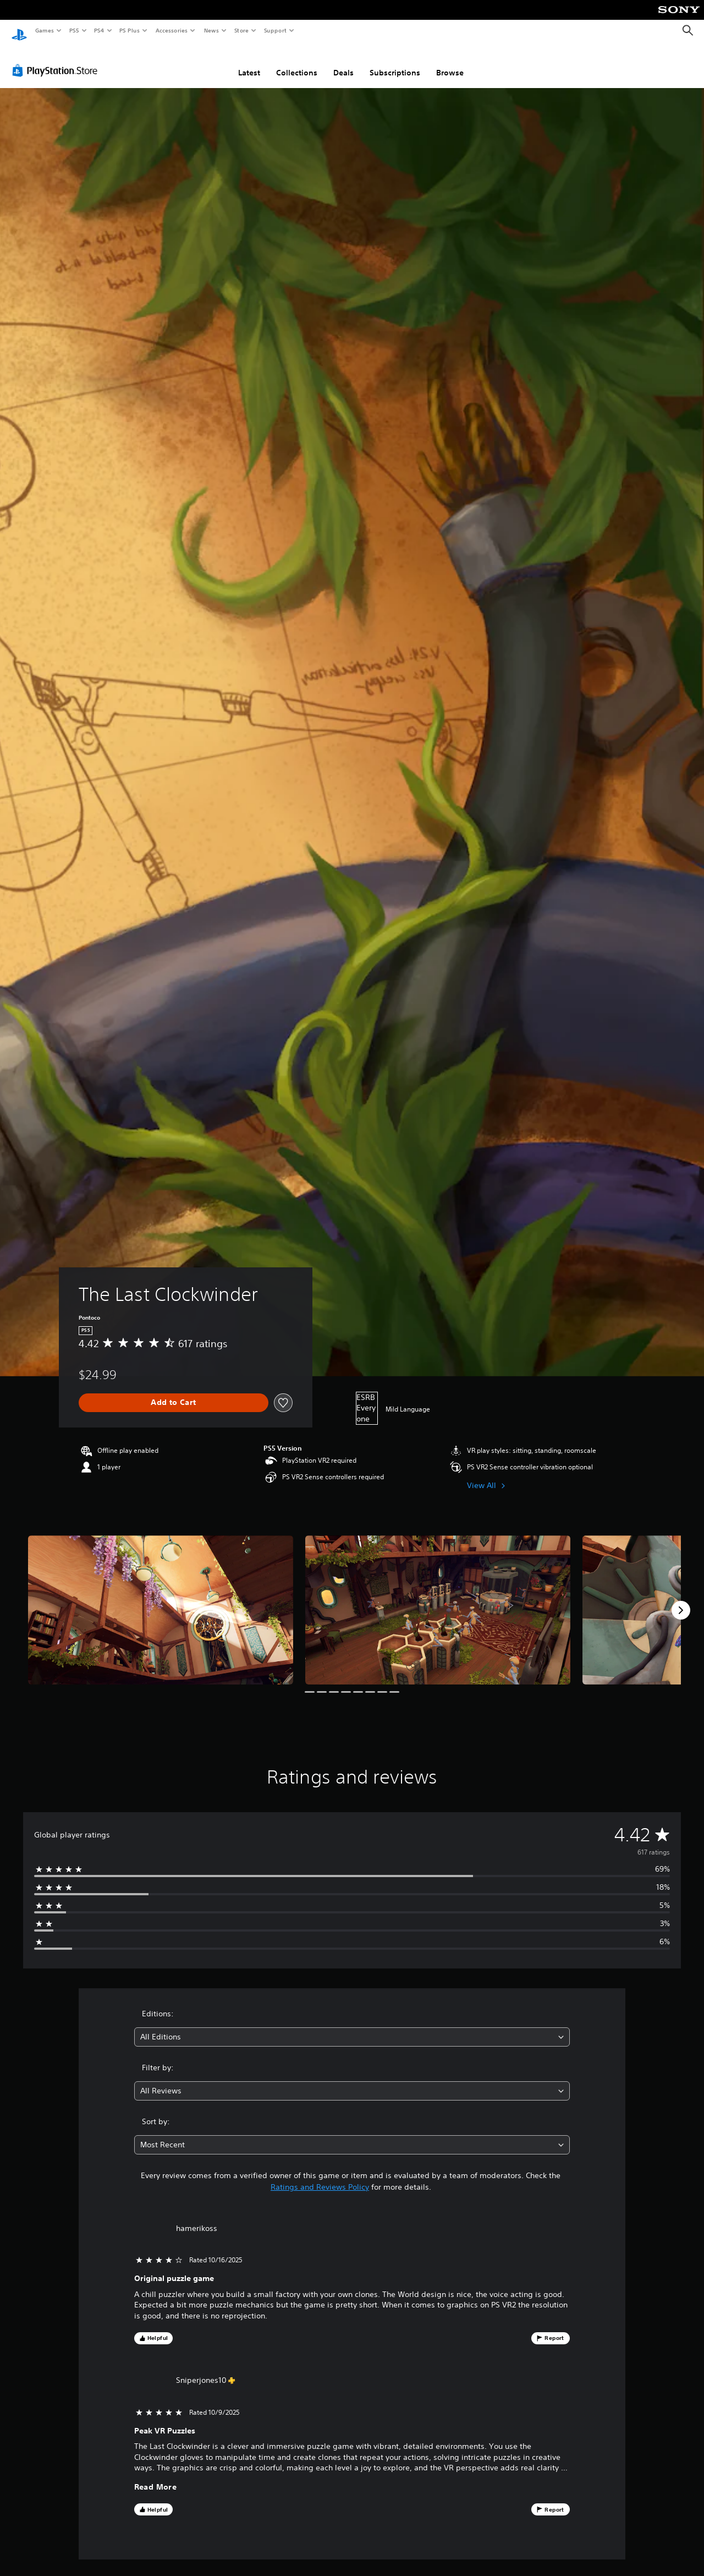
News (211, 30)
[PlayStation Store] (57, 60)
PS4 (99, 30)
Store (241, 30)
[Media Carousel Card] (160, 1599)
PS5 (74, 30)
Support (274, 30)
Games (44, 30)
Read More (155, 2476)
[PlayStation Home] (19, 31)
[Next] (681, 1599)
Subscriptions (395, 62)
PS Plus (129, 30)
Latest (249, 62)
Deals (343, 62)
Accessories (171, 30)
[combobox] (352, 2026)
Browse (450, 62)
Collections (296, 62)
